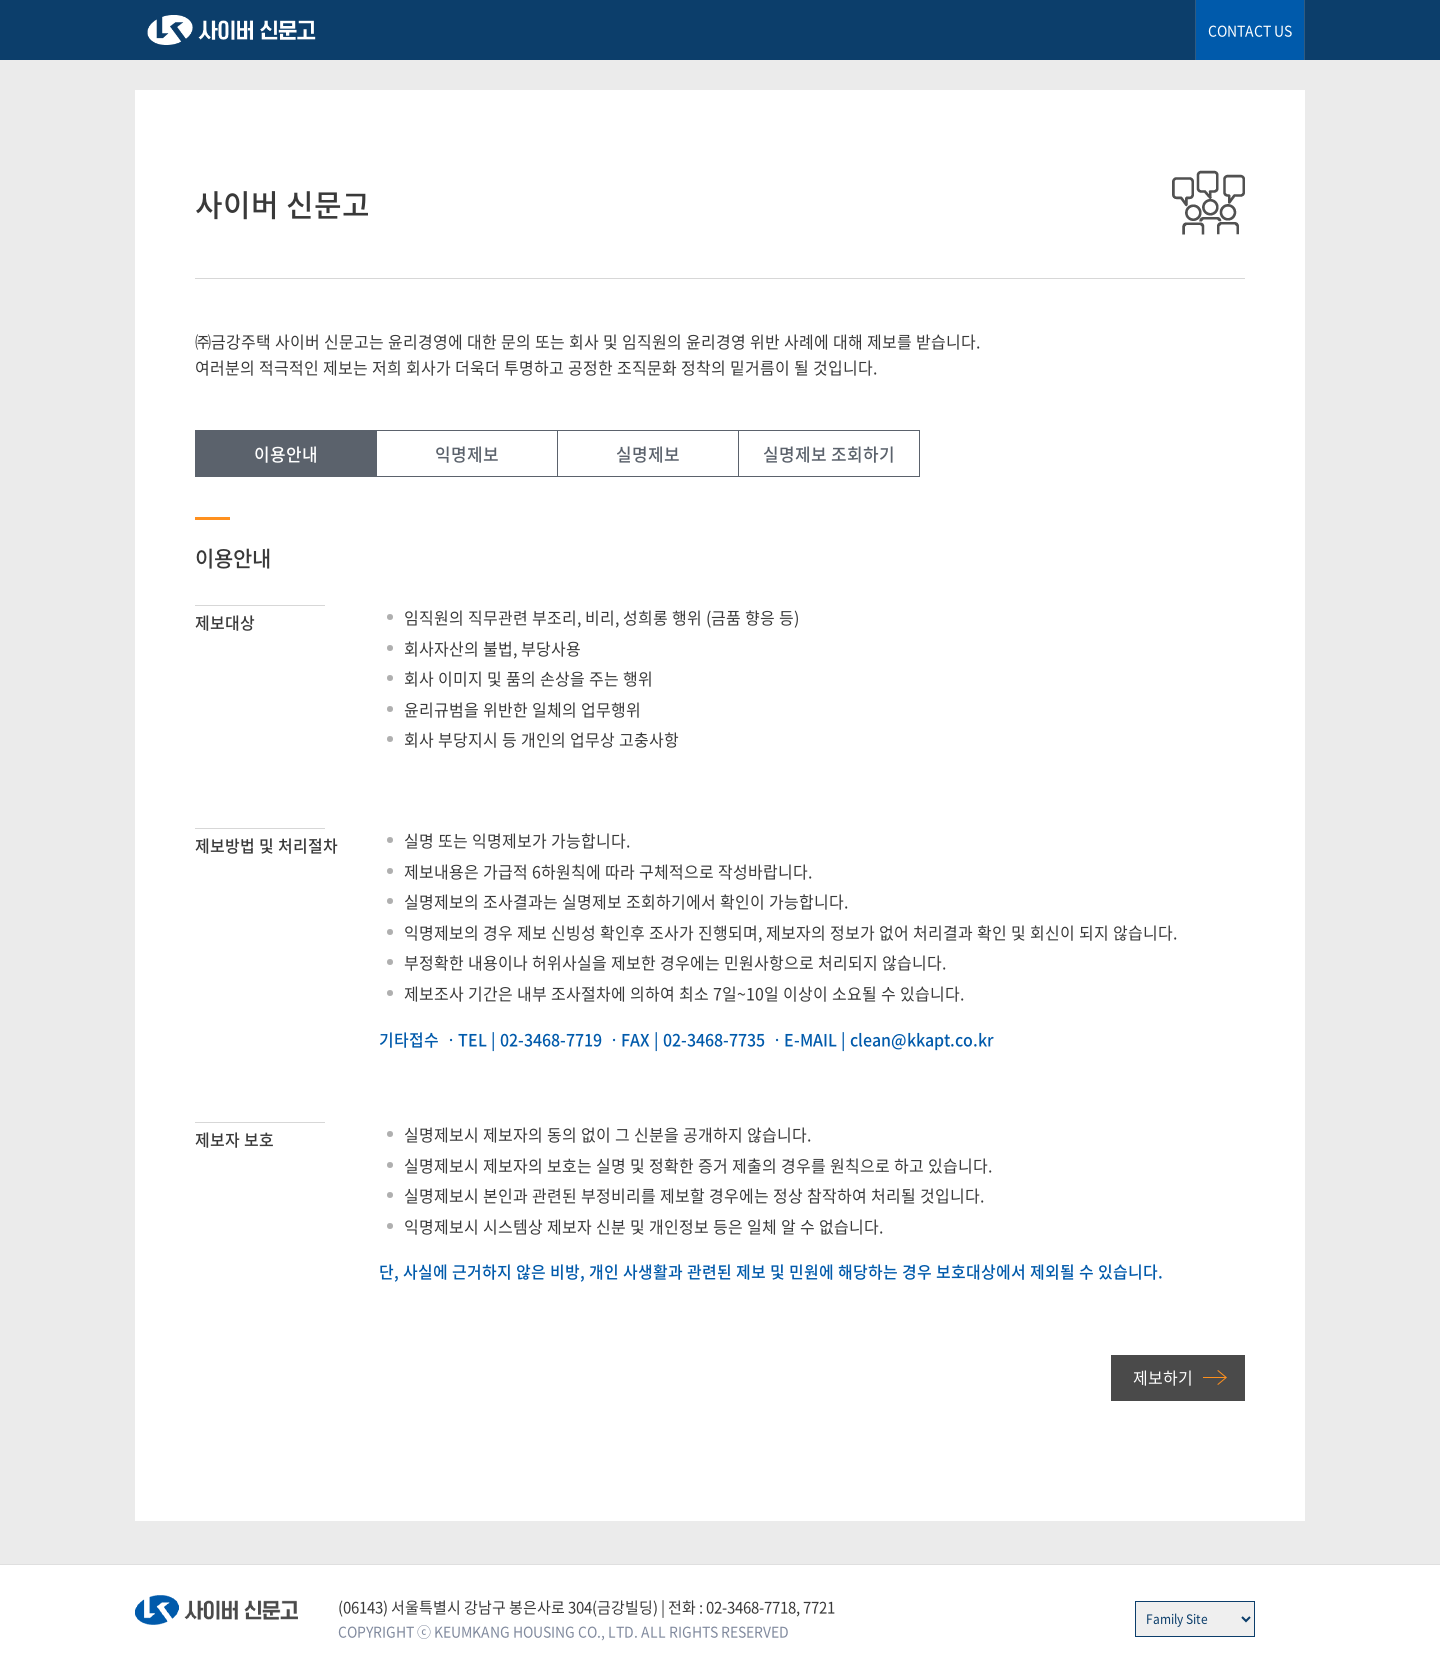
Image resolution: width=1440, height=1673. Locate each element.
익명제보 (467, 453)
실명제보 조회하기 (829, 453)
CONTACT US (1250, 30)
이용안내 (286, 453)
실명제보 (648, 453)
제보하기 (1163, 1377)
